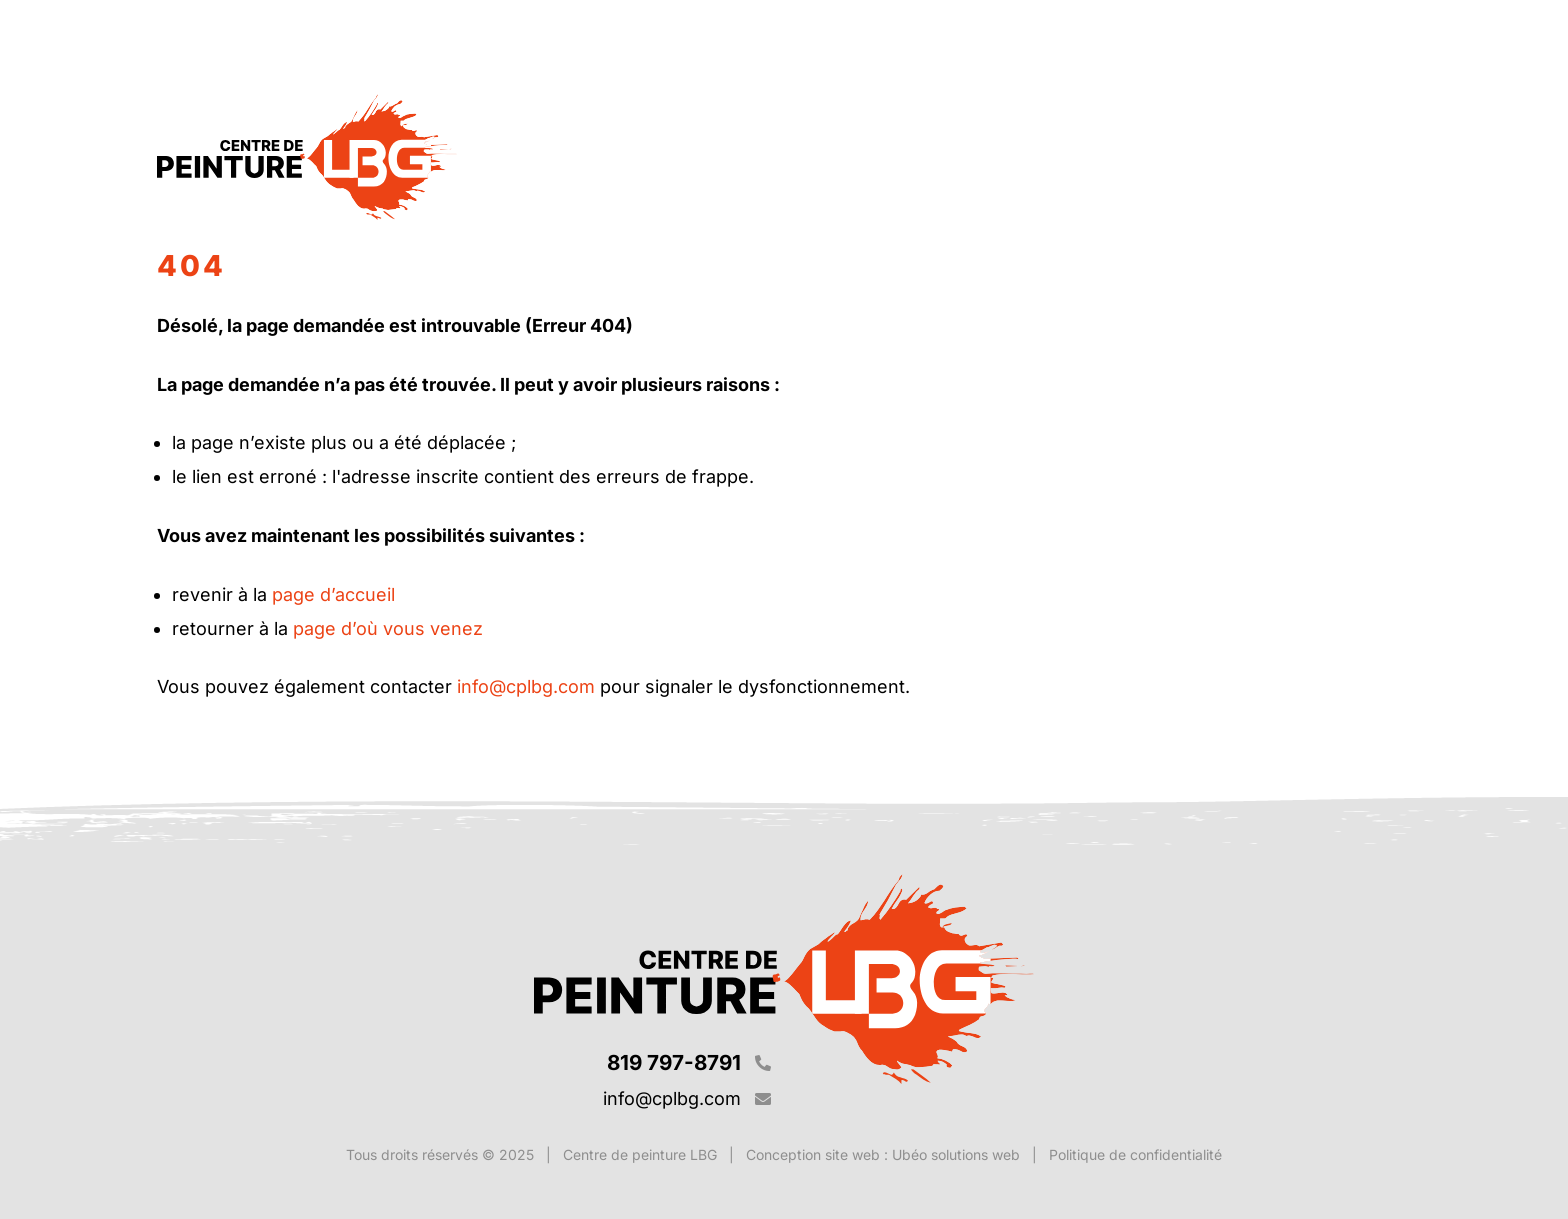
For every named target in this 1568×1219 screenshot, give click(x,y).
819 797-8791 (674, 1062)
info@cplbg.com (526, 686)
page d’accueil (333, 594)
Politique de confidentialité (1135, 1154)
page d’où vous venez (388, 628)
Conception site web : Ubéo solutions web (883, 1154)
